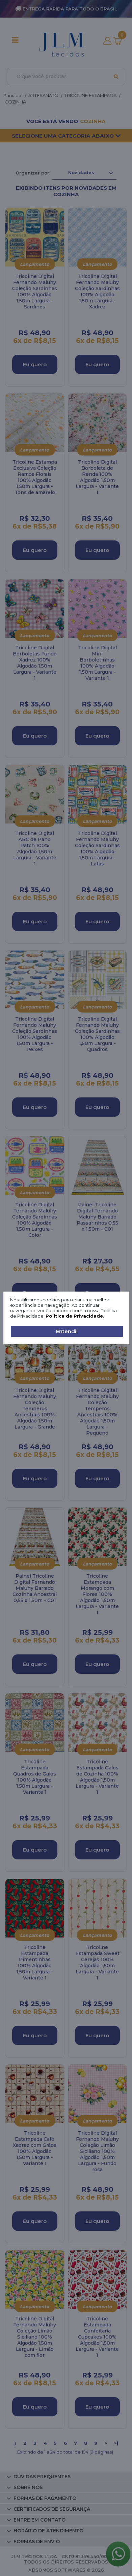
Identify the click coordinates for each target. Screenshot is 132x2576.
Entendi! (67, 1331)
